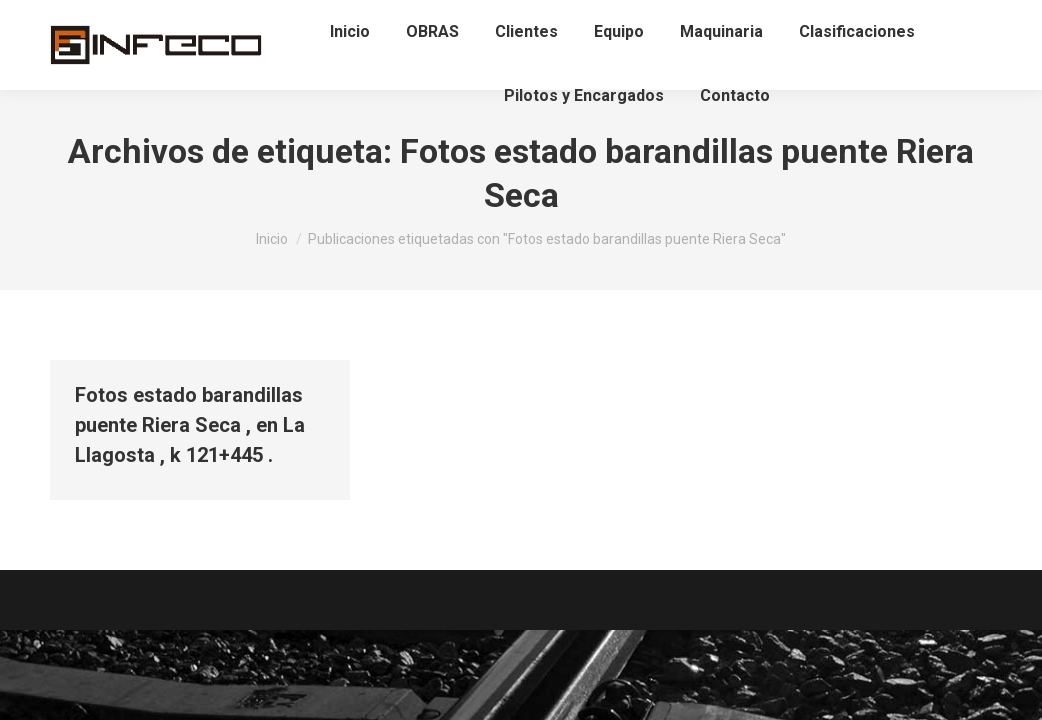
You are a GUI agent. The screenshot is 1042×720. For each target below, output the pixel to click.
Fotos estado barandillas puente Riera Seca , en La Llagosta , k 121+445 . (190, 425)
